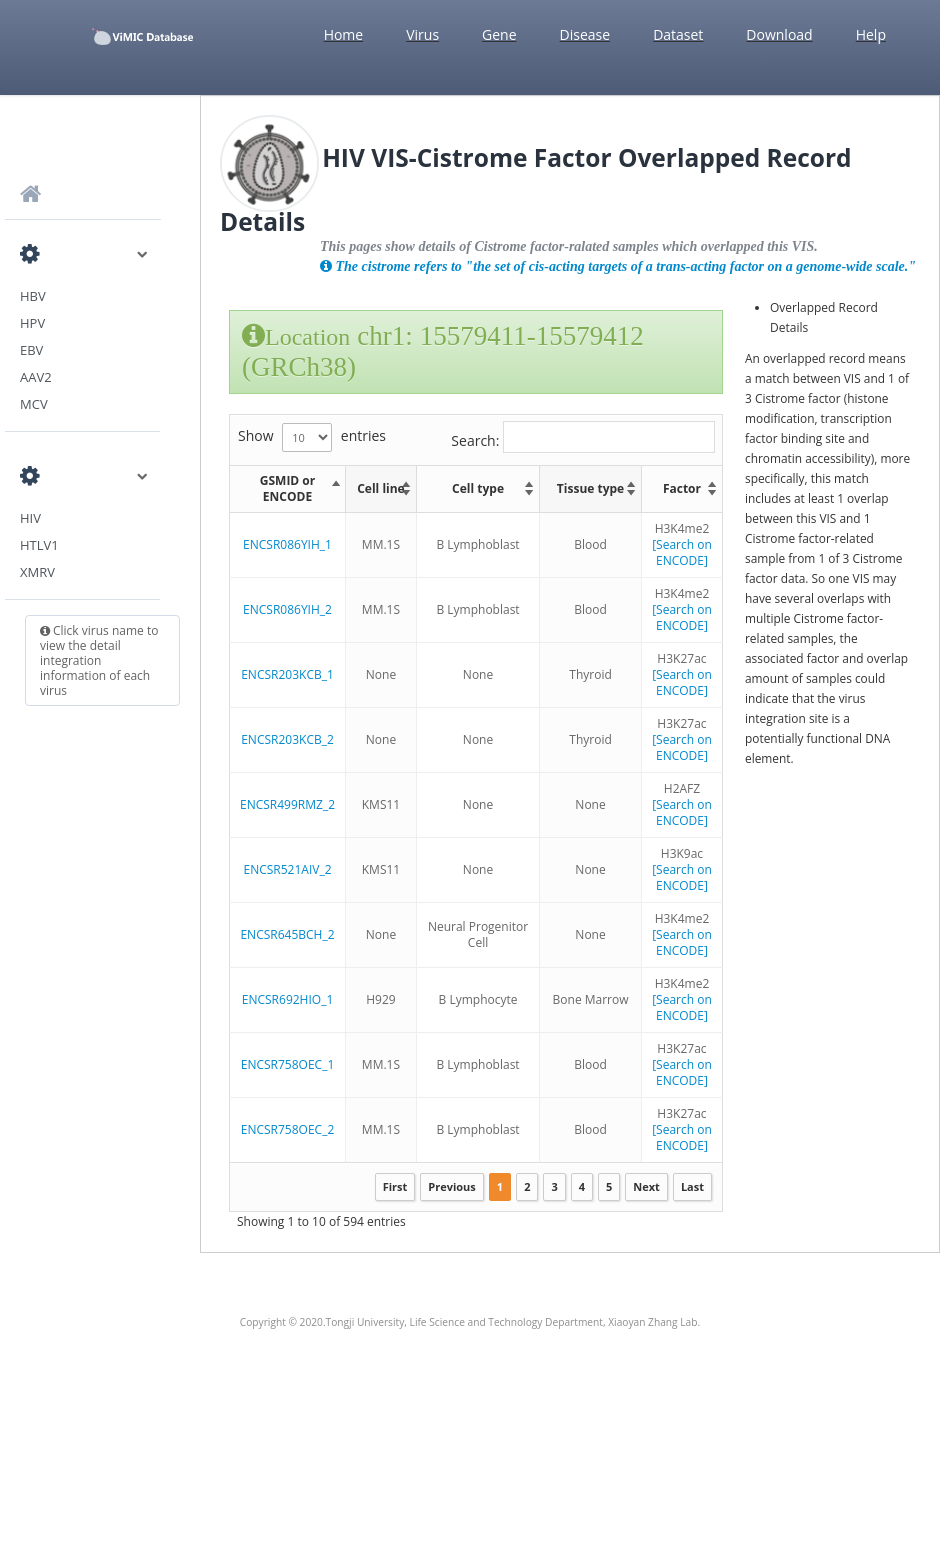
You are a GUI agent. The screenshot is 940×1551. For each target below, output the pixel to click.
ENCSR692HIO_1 (287, 999)
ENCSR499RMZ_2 (287, 804)
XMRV (37, 572)
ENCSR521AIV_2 (287, 869)
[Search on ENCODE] (682, 552)
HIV (30, 518)
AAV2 (36, 377)
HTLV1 (39, 545)
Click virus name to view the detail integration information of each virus (99, 660)
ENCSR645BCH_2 (287, 934)
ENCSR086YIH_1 (287, 544)
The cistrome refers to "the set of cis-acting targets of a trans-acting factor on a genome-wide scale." (618, 266)
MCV (34, 404)
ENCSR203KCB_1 (287, 674)
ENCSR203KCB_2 (287, 739)
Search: (583, 437)
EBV (31, 350)
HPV (32, 323)
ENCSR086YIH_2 (287, 609)
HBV (33, 296)
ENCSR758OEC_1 (288, 1064)
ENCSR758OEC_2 (288, 1129)
